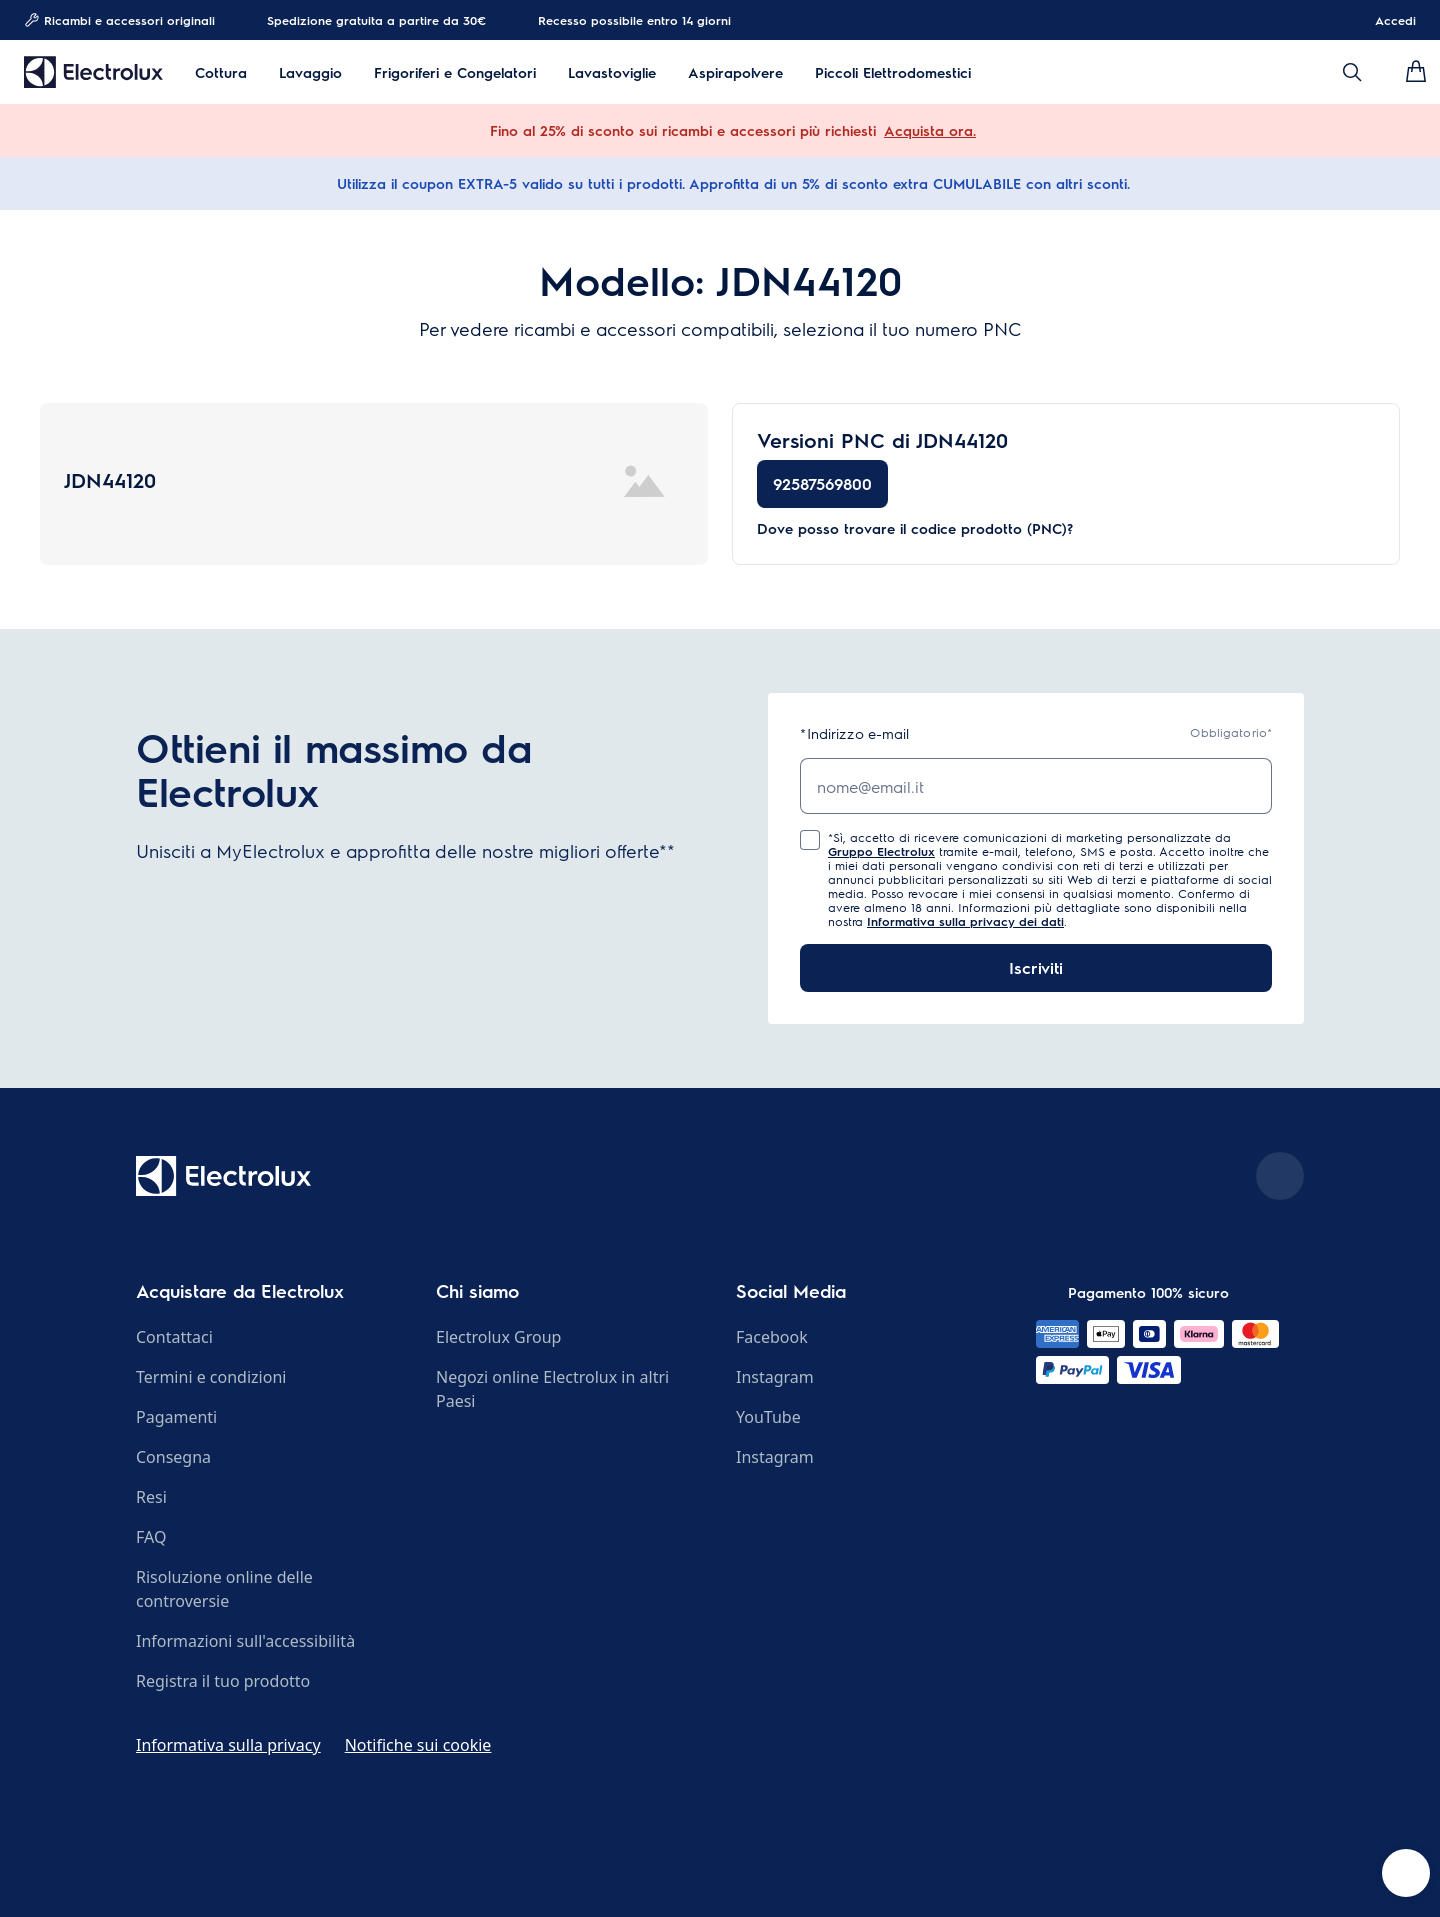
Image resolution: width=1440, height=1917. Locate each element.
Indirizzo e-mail (854, 733)
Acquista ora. (930, 130)
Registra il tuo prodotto (223, 1681)
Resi (151, 1497)
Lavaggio (310, 72)
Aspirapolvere (735, 72)
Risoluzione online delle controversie (224, 1589)
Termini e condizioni (211, 1377)
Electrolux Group (498, 1337)
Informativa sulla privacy (228, 1745)
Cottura (221, 72)
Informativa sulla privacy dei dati (965, 921)
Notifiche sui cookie (418, 1745)
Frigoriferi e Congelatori (455, 72)
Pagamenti (176, 1417)
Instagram (775, 1377)
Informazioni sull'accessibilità (245, 1641)
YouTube (768, 1417)
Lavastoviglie (612, 72)
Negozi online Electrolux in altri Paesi (552, 1389)
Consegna (173, 1457)
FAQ (151, 1537)
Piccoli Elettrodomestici (893, 72)
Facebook (772, 1337)
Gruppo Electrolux (881, 851)
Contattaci (174, 1337)
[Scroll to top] (1280, 1176)
